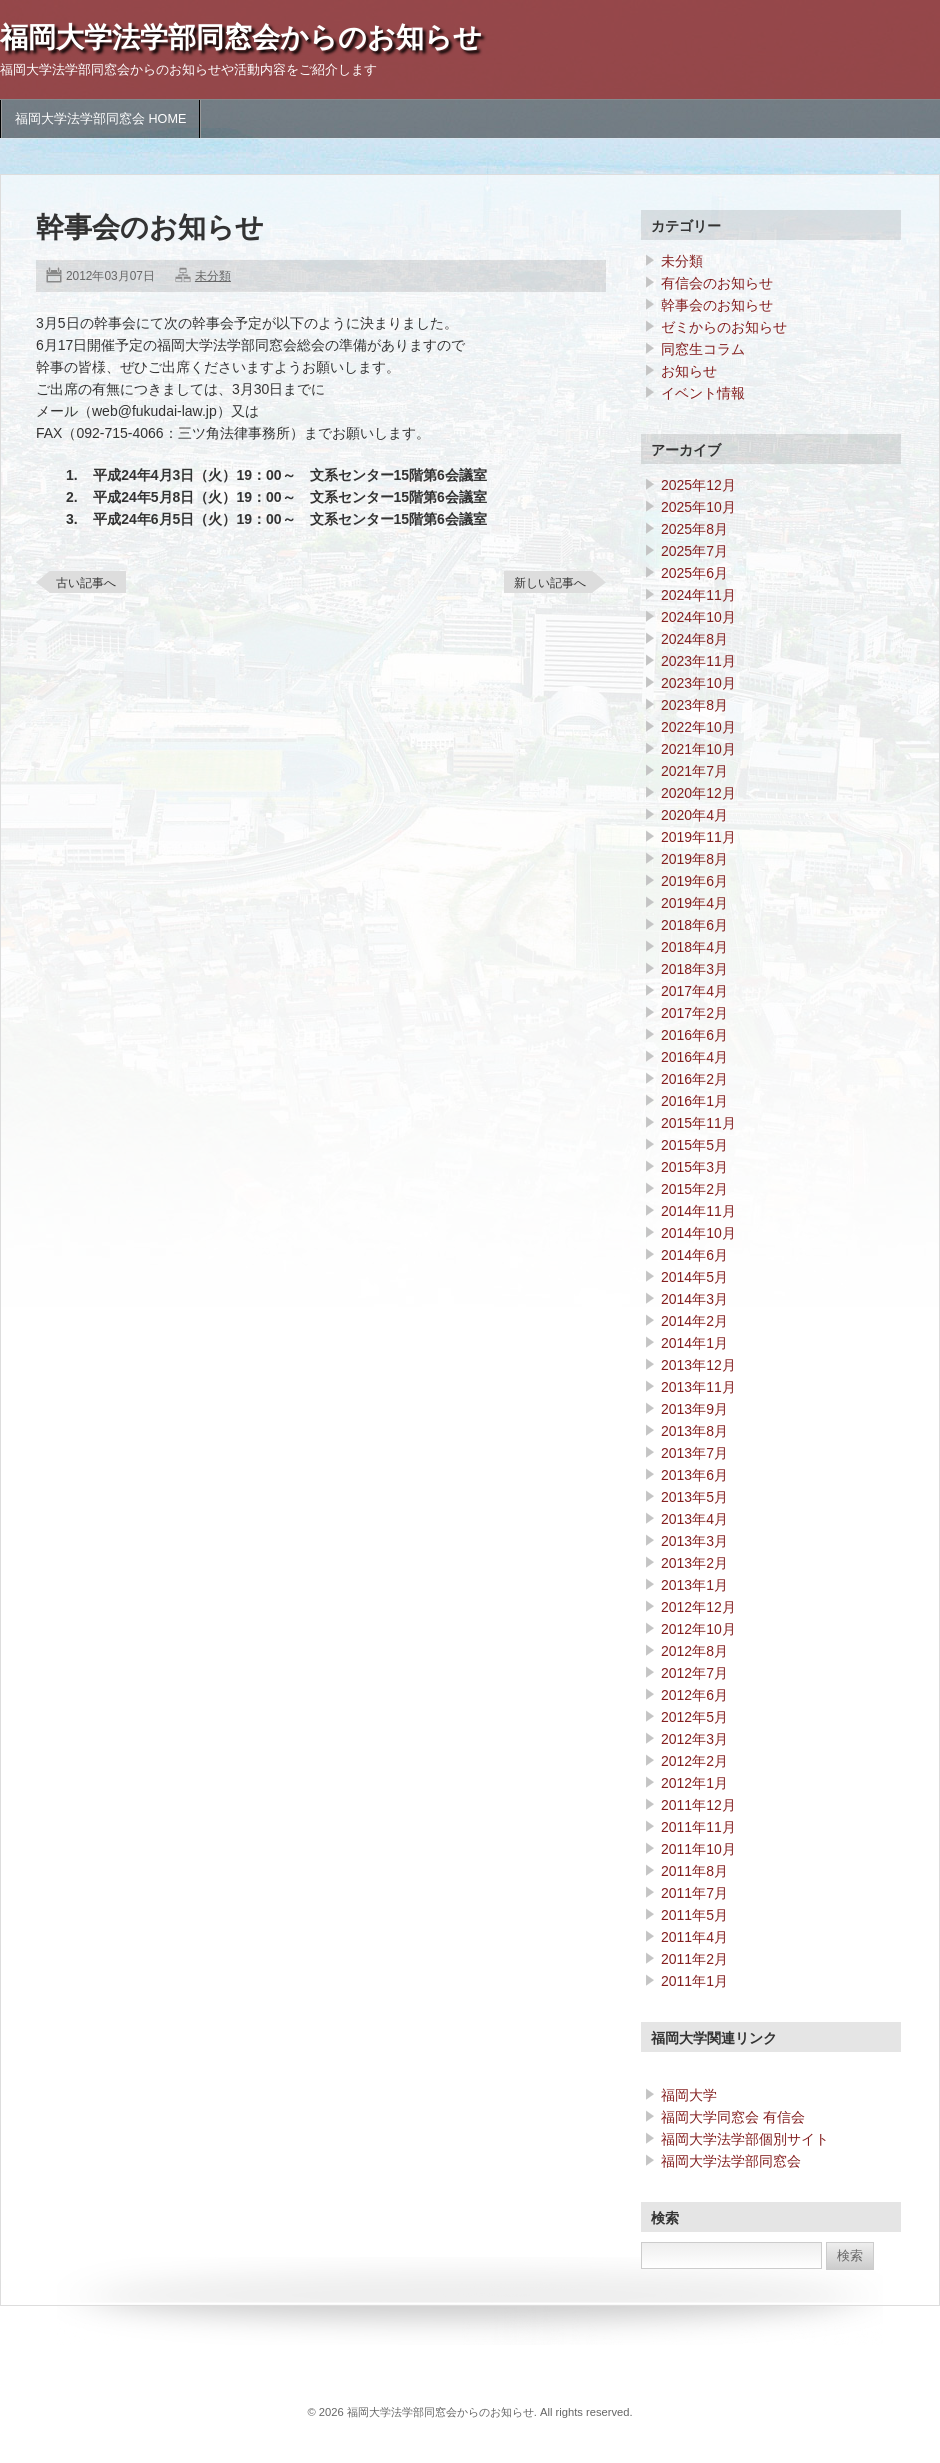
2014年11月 (698, 1211)
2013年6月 (694, 1475)
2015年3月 (694, 1167)
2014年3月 (694, 1299)
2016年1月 (694, 1101)
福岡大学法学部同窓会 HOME (100, 119)
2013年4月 (694, 1519)
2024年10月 (698, 617)
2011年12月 (698, 1805)
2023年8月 (694, 705)
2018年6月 (694, 925)
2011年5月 (694, 1915)
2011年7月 (694, 1893)
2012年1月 (694, 1783)
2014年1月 (694, 1343)
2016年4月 (694, 1057)
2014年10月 (698, 1233)
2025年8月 (694, 529)
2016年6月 (694, 1035)
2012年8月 (694, 1651)
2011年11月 (698, 1827)
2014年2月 (694, 1321)
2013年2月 (694, 1563)
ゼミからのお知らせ (724, 327)
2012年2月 (694, 1761)
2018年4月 (694, 947)
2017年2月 (694, 1013)
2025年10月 (698, 507)
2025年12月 (698, 485)
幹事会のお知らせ (717, 305)
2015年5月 (694, 1145)
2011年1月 (694, 1981)
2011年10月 (698, 1849)
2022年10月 (698, 727)
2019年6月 (694, 881)
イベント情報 (703, 393)
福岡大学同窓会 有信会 (733, 2117)
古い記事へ (86, 583)
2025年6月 (694, 573)
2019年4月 (694, 903)
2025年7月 (694, 551)
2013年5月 (694, 1497)
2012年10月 (698, 1629)
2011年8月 (694, 1871)
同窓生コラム (703, 349)
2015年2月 (694, 1189)
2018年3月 (694, 969)
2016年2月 (694, 1079)
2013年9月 (694, 1409)
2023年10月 (698, 683)
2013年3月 (694, 1541)
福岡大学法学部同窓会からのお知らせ (241, 37)
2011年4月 (694, 1937)
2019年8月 (694, 859)
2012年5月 (694, 1717)
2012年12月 (698, 1607)
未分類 (213, 276)
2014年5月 (694, 1277)
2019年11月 (698, 837)
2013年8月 (694, 1431)
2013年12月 (698, 1365)
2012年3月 (694, 1739)
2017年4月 (694, 991)
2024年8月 (694, 639)
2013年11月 (698, 1387)
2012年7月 (694, 1673)
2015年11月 (698, 1123)
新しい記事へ (550, 583)
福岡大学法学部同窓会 (731, 2161)
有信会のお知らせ (717, 283)
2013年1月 (694, 1585)
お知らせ (689, 371)
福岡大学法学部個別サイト (745, 2139)
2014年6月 (694, 1255)
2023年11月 (698, 661)
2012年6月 (694, 1695)
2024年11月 (698, 595)
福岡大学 (689, 2095)
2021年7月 (694, 771)
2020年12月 (698, 793)
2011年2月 (694, 1959)
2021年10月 (698, 749)
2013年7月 (694, 1453)
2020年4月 (694, 815)
